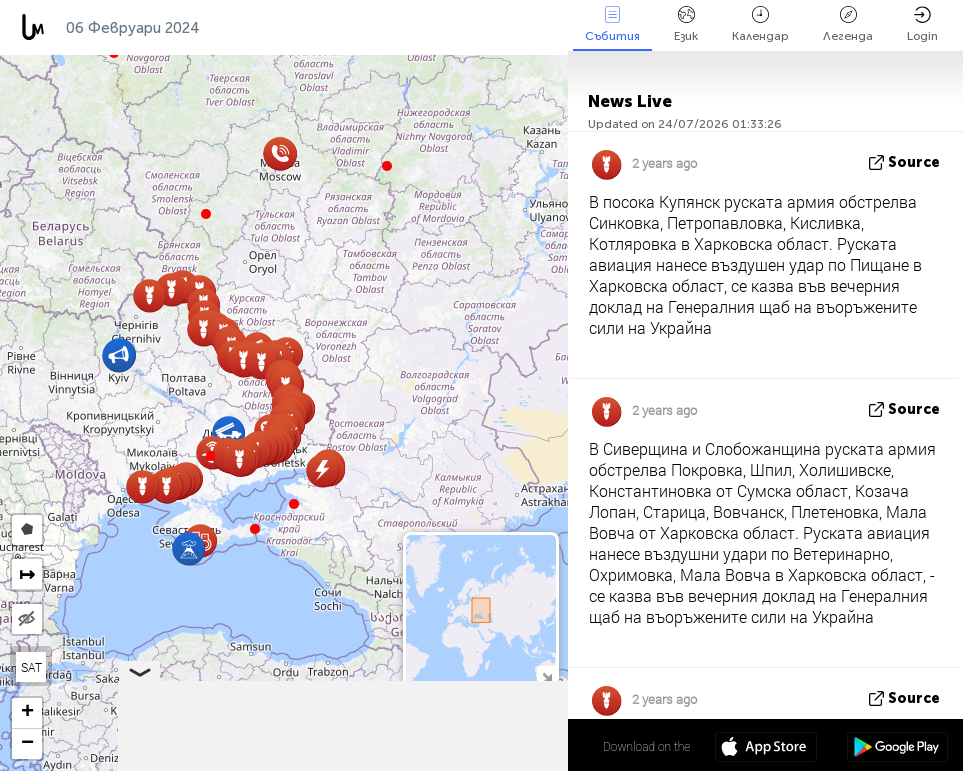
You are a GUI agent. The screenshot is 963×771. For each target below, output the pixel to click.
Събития (612, 24)
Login (922, 24)
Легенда (848, 24)
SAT (31, 667)
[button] (255, 529)
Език (686, 24)
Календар (760, 24)
